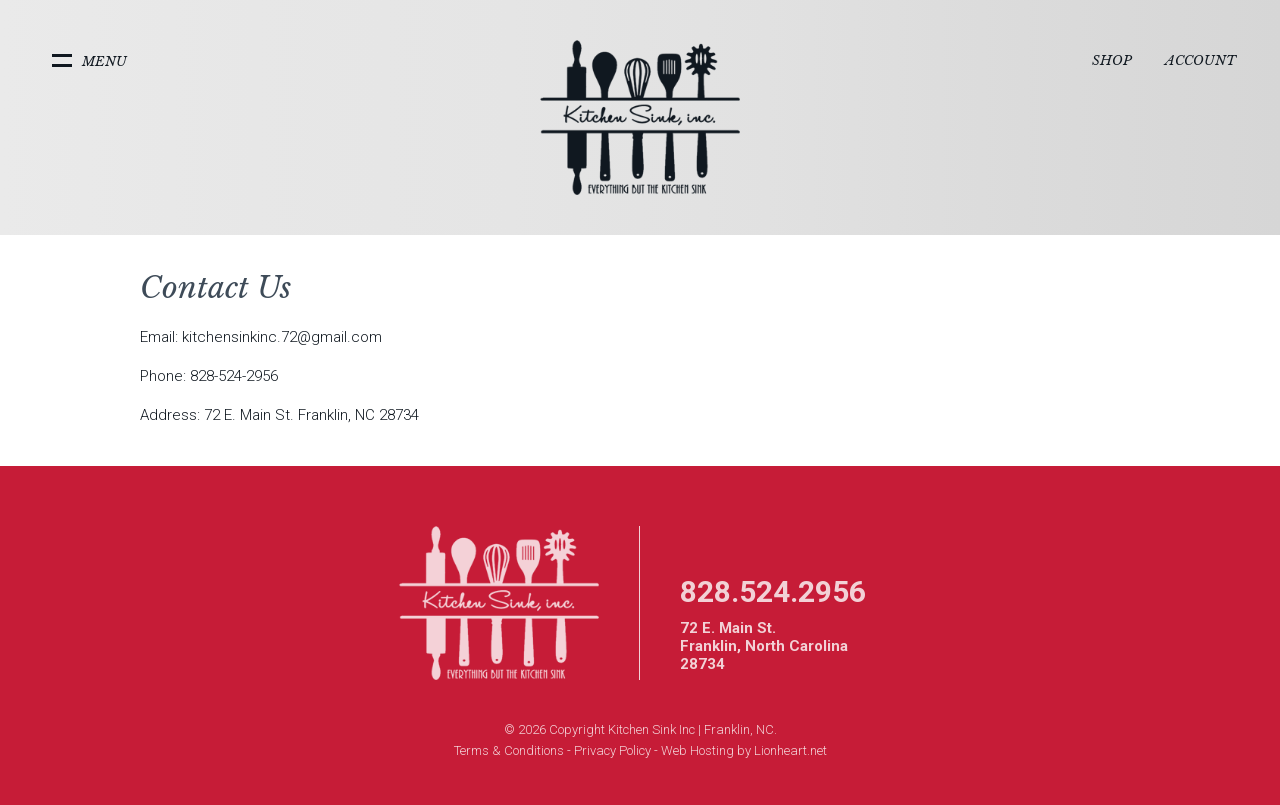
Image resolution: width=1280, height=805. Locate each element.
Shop (1112, 60)
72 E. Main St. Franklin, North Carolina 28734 (764, 646)
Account (1200, 60)
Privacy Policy (612, 750)
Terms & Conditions (509, 750)
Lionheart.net (790, 750)
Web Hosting (697, 750)
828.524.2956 (773, 591)
